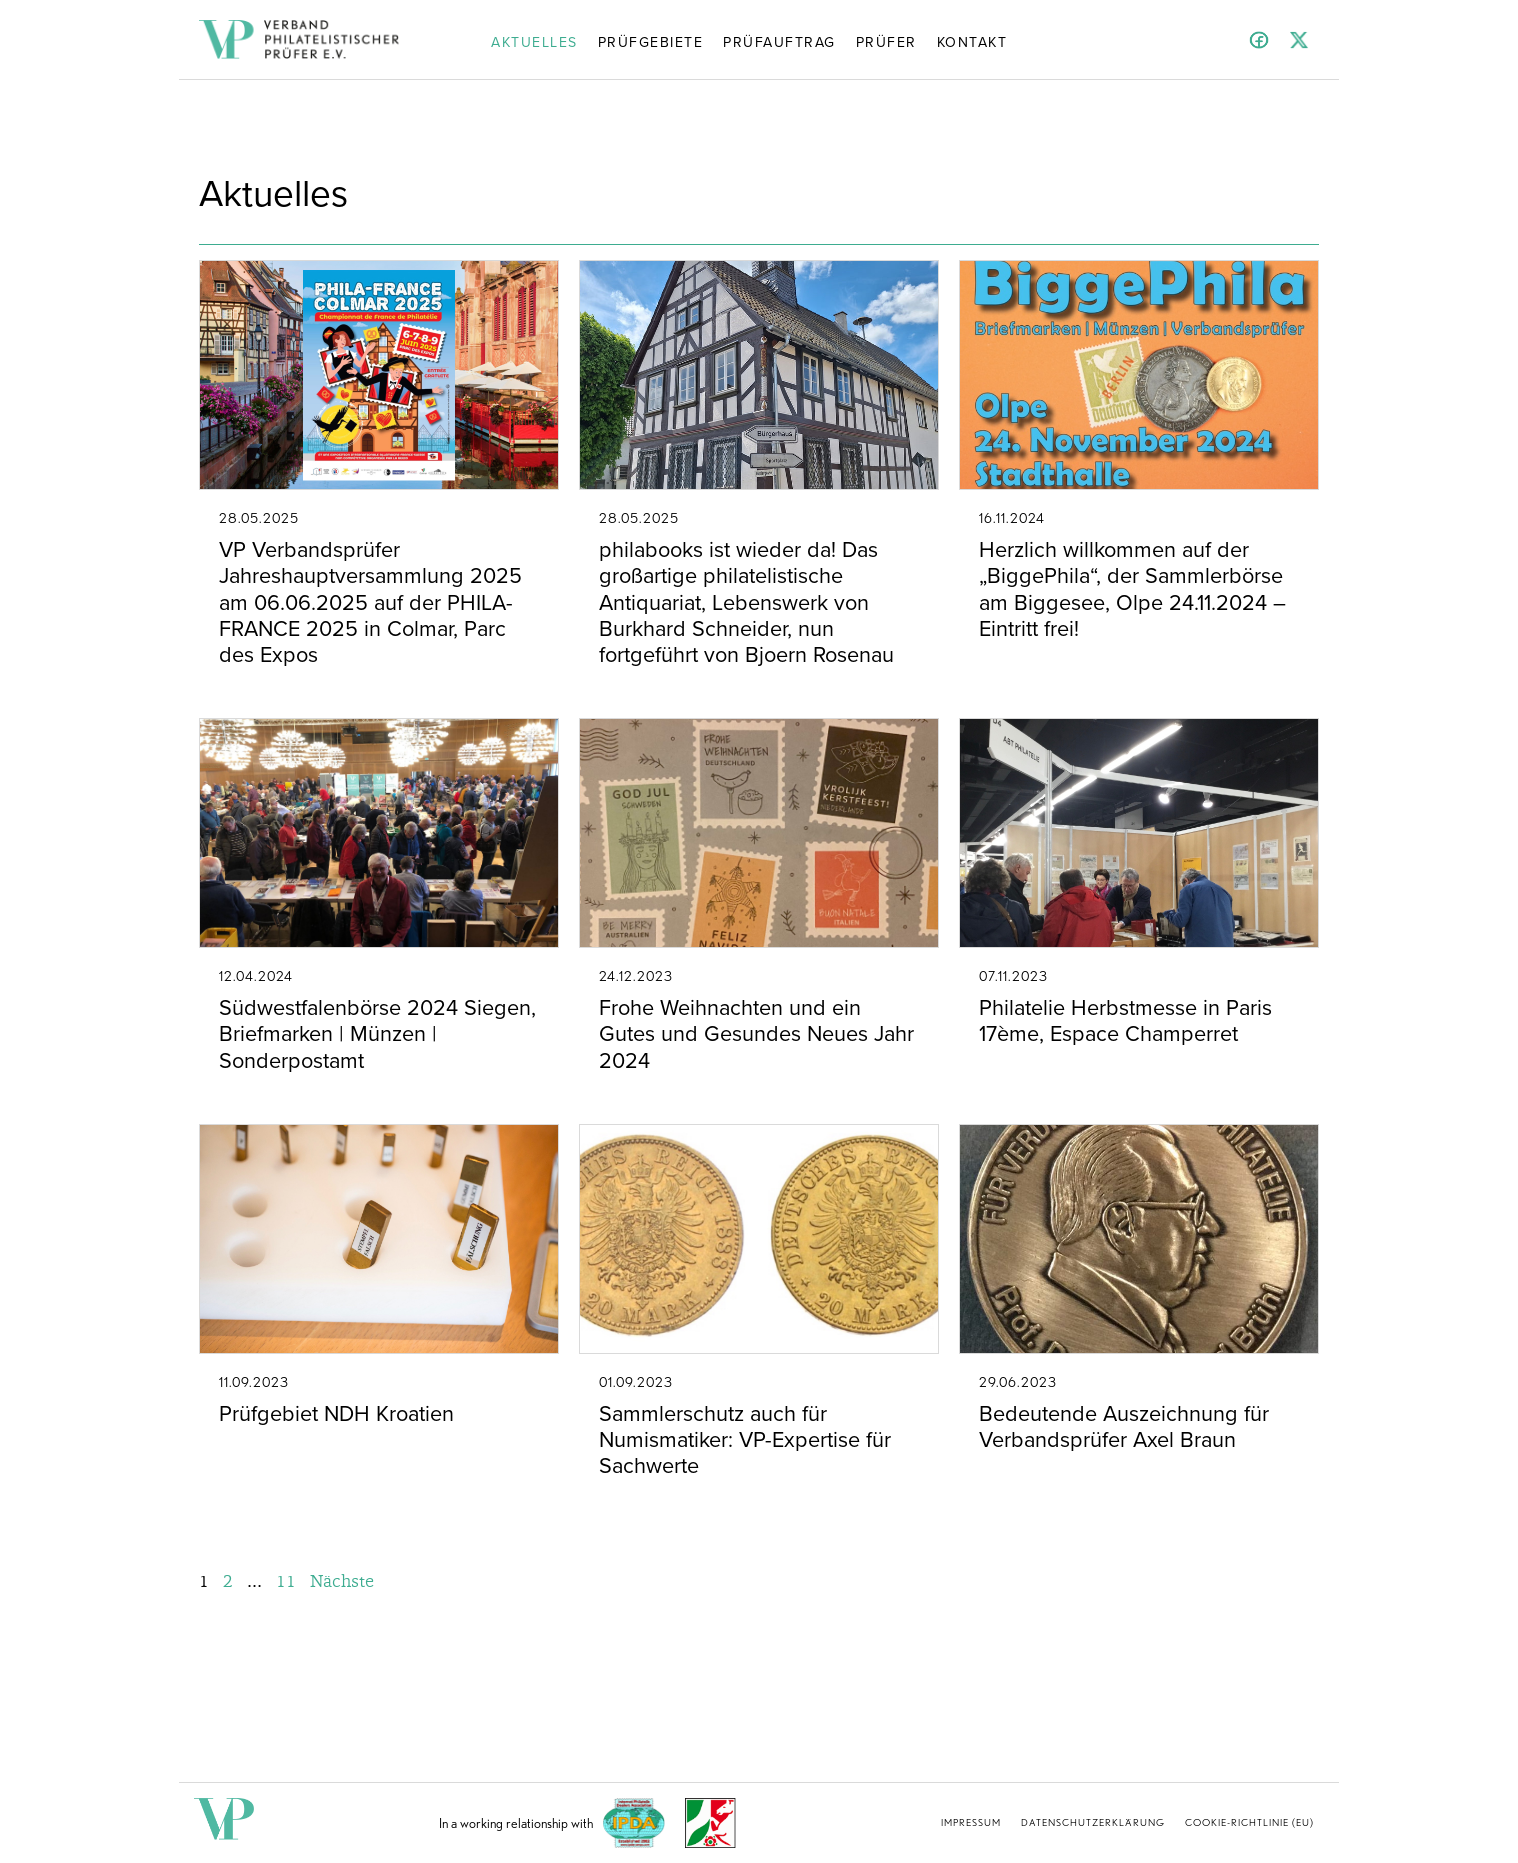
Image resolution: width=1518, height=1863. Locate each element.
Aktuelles (534, 41)
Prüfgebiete (651, 41)
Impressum (971, 1822)
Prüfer (886, 41)
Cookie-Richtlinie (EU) (1249, 1822)
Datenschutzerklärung (1093, 1822)
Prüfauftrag (779, 41)
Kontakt (972, 41)
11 (286, 1580)
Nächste (342, 1580)
